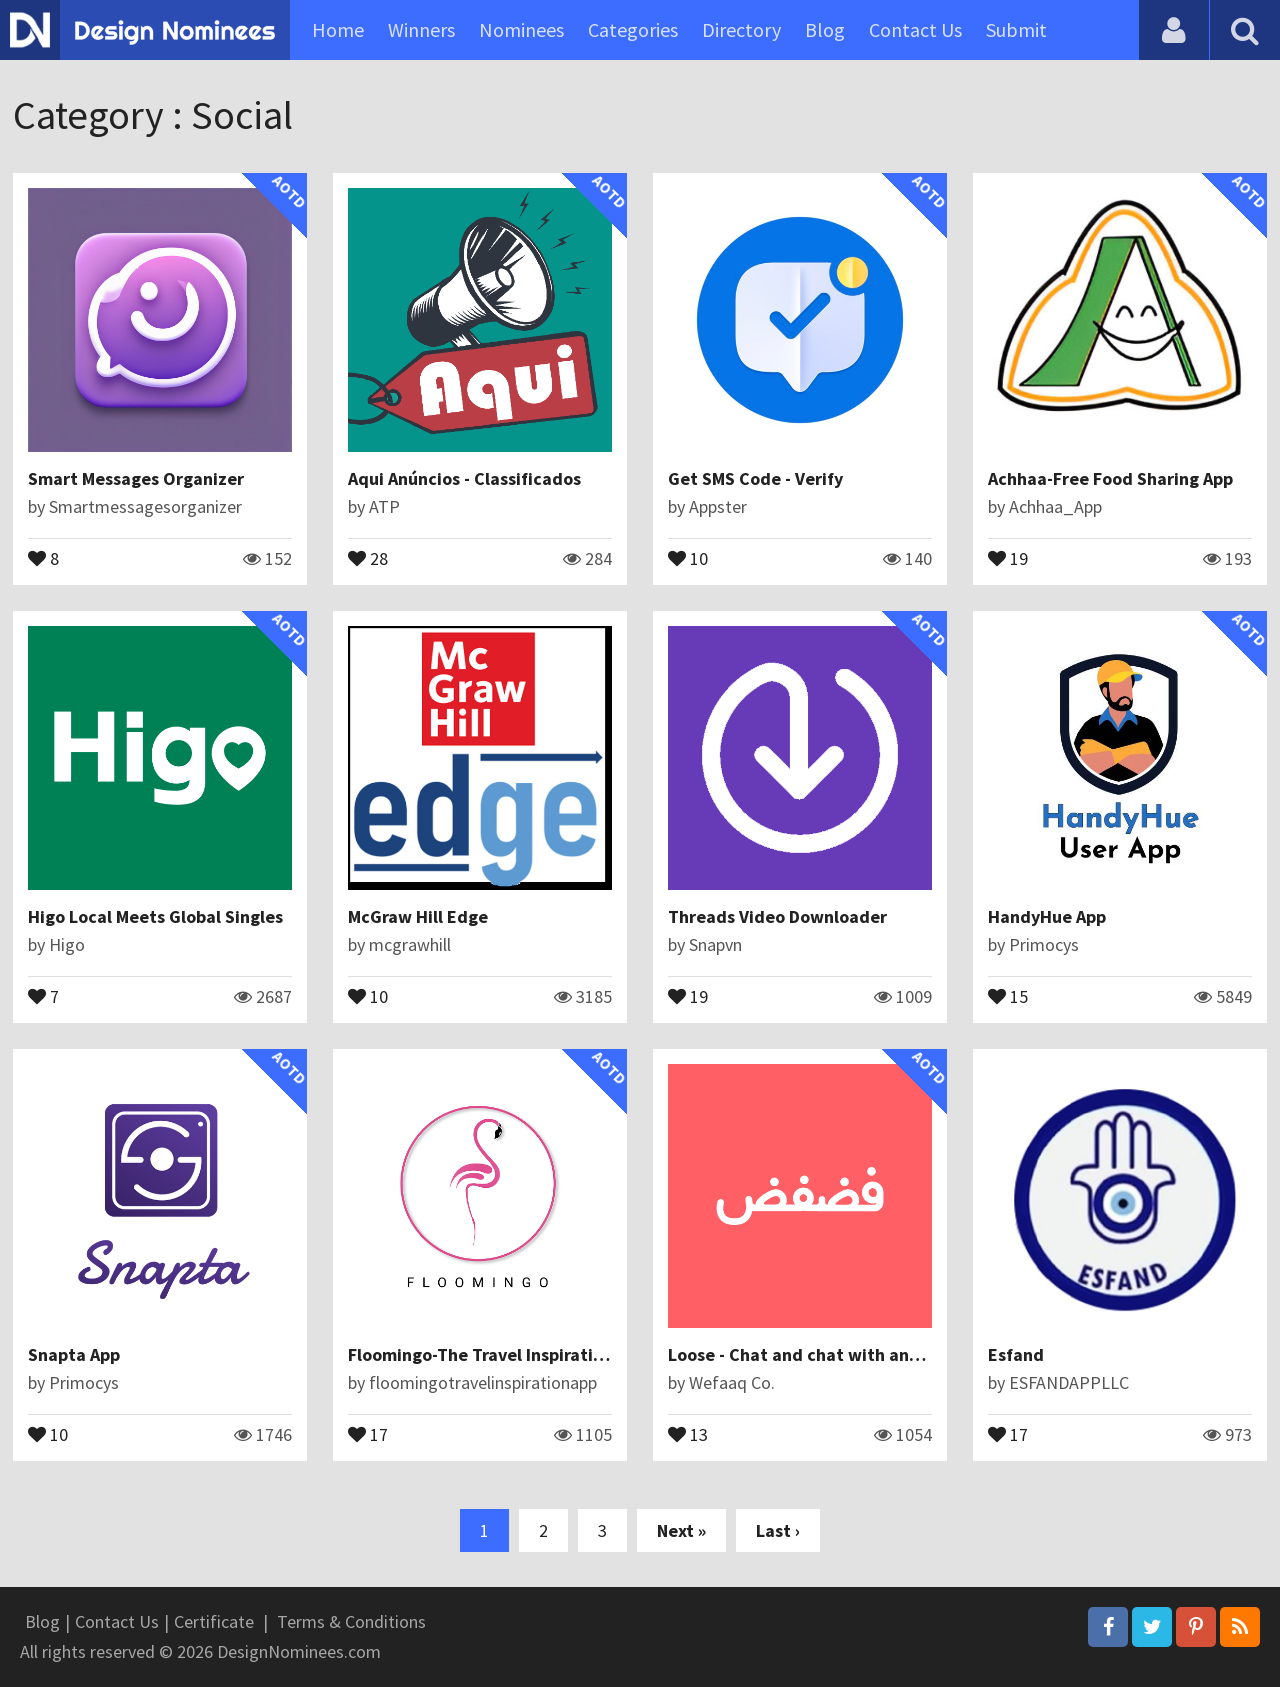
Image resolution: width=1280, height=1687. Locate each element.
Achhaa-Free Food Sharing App (1110, 478)
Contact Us (915, 29)
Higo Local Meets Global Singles (155, 916)
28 (368, 557)
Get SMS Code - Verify (755, 478)
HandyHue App (1047, 916)
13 (688, 1433)
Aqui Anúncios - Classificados (464, 478)
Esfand (1016, 1354)
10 (688, 557)
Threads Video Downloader (777, 916)
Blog (825, 29)
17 (368, 1433)
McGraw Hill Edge (418, 916)
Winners (421, 29)
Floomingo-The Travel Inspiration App (497, 1354)
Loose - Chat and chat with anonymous (824, 1354)
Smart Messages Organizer (136, 478)
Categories (633, 29)
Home (338, 29)
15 (1008, 995)
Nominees (521, 29)
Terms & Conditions (351, 1621)
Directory (741, 29)
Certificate (214, 1621)
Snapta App (74, 1354)
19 (1008, 557)
